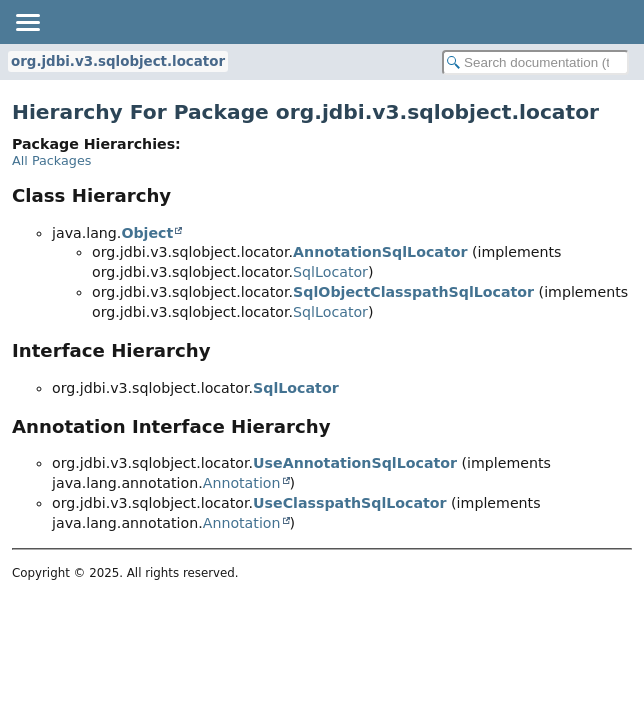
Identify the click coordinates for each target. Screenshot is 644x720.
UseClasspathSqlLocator (349, 503)
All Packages (51, 160)
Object (147, 233)
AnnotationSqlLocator (380, 252)
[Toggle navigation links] (27, 22)
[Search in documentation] (535, 62)
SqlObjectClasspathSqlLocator (413, 292)
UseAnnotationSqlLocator (355, 463)
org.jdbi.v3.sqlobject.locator (118, 61)
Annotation (242, 483)
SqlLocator (330, 272)
